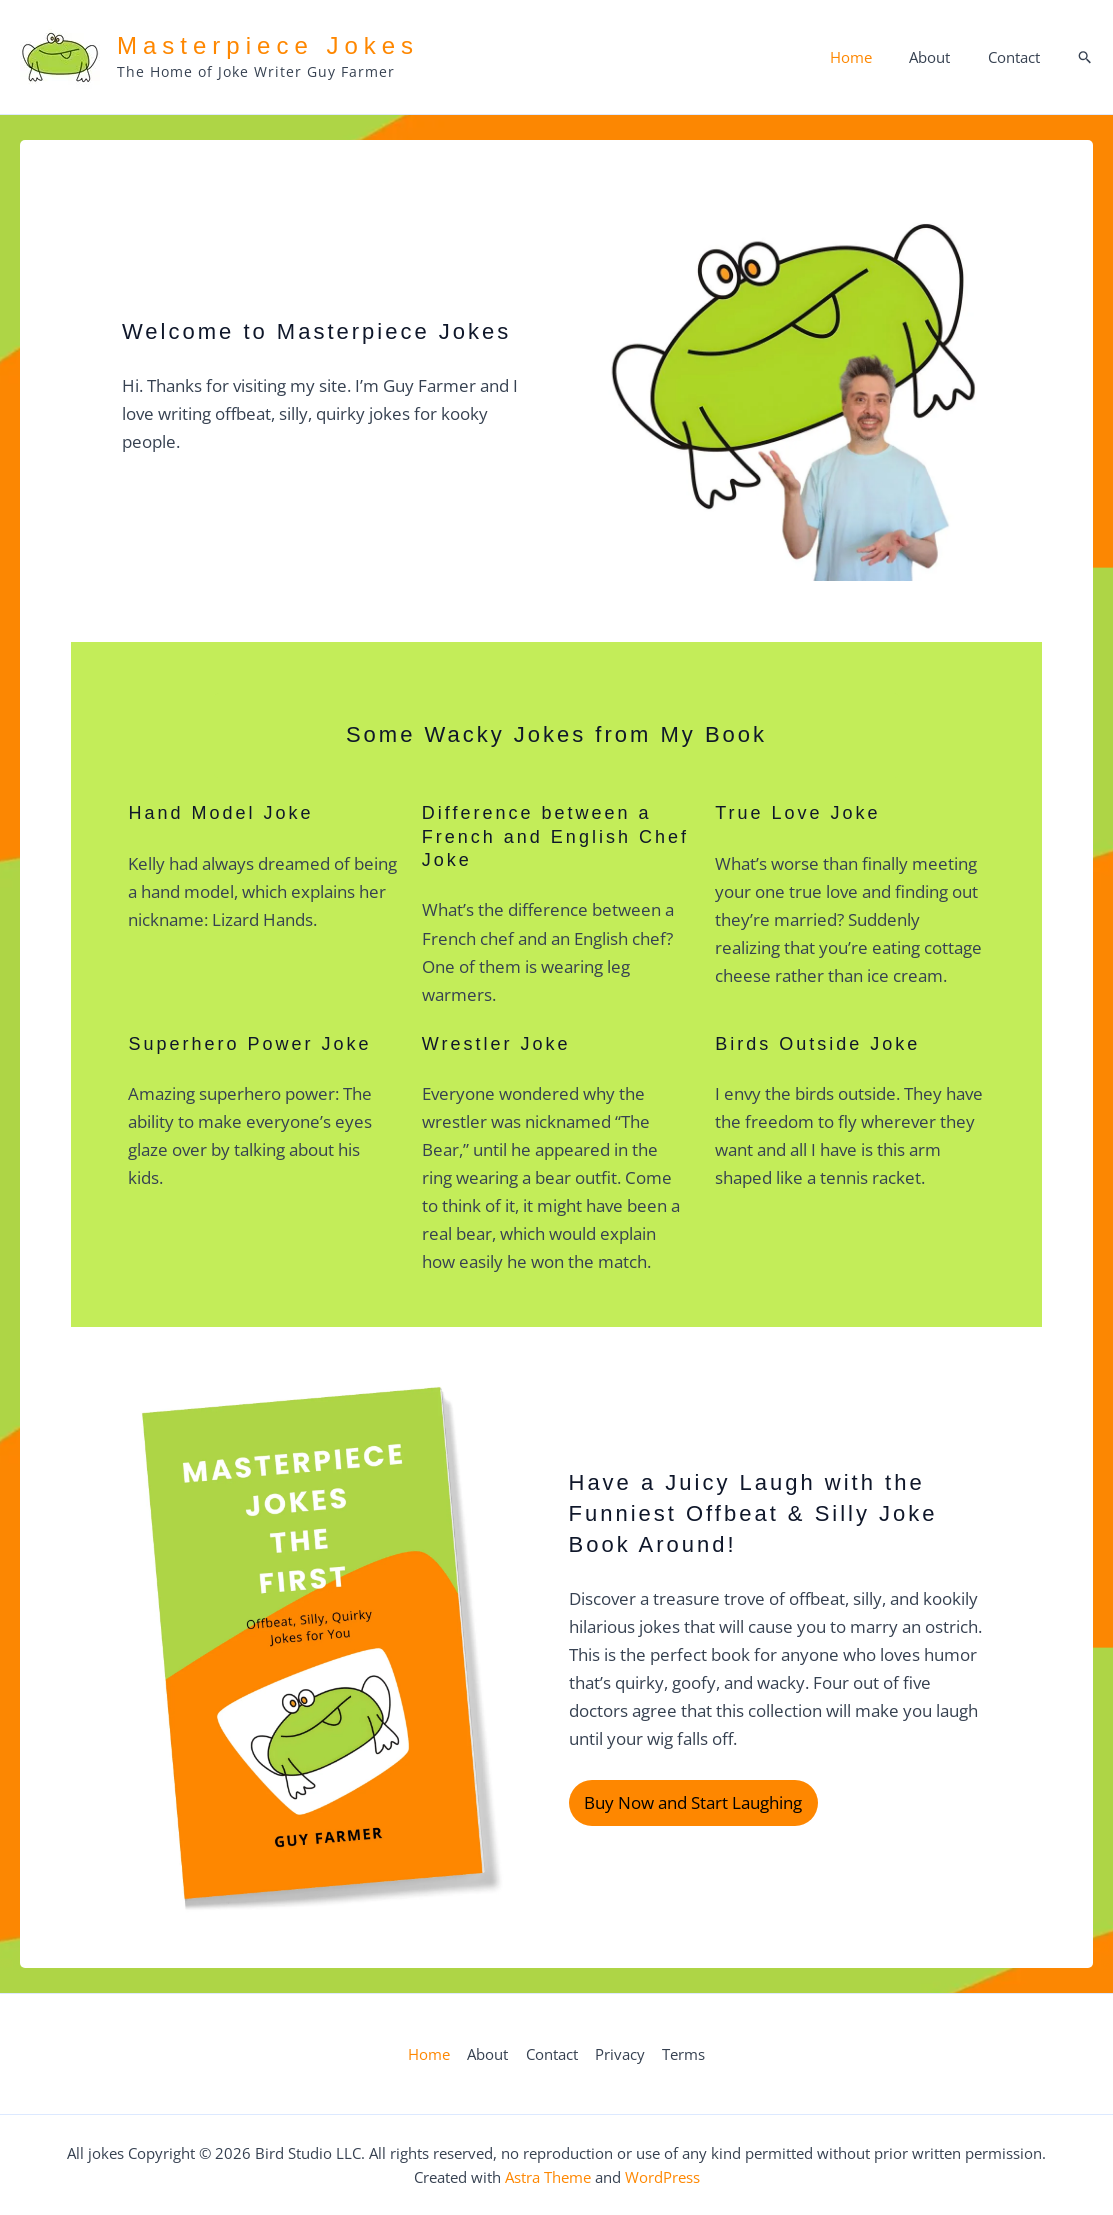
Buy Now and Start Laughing (693, 1803)
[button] (1085, 57)
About (940, 57)
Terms (679, 2054)
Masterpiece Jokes (268, 45)
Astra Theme (548, 2177)
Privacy (618, 2054)
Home (869, 57)
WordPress (662, 2177)
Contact (1017, 57)
